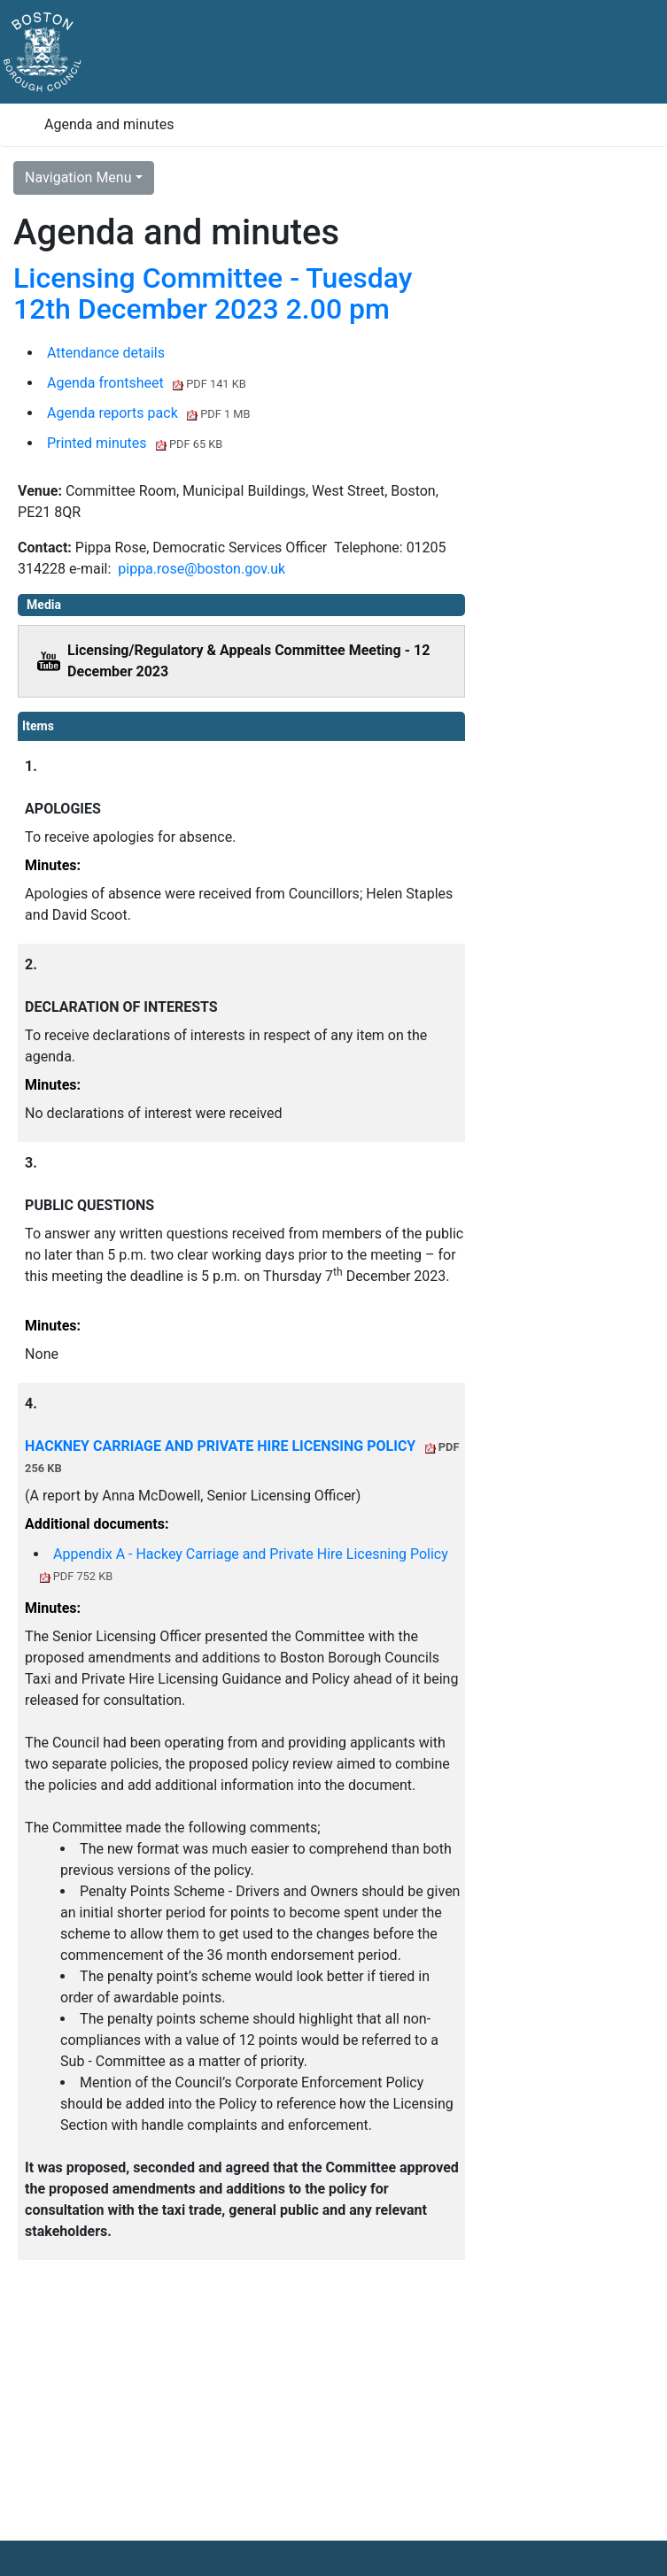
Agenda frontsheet (146, 382)
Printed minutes (134, 443)
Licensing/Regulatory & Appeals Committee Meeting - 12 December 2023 (248, 661)
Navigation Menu (78, 177)
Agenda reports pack (149, 413)
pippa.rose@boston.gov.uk (201, 568)
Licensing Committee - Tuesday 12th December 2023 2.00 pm (213, 293)
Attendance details (106, 352)
